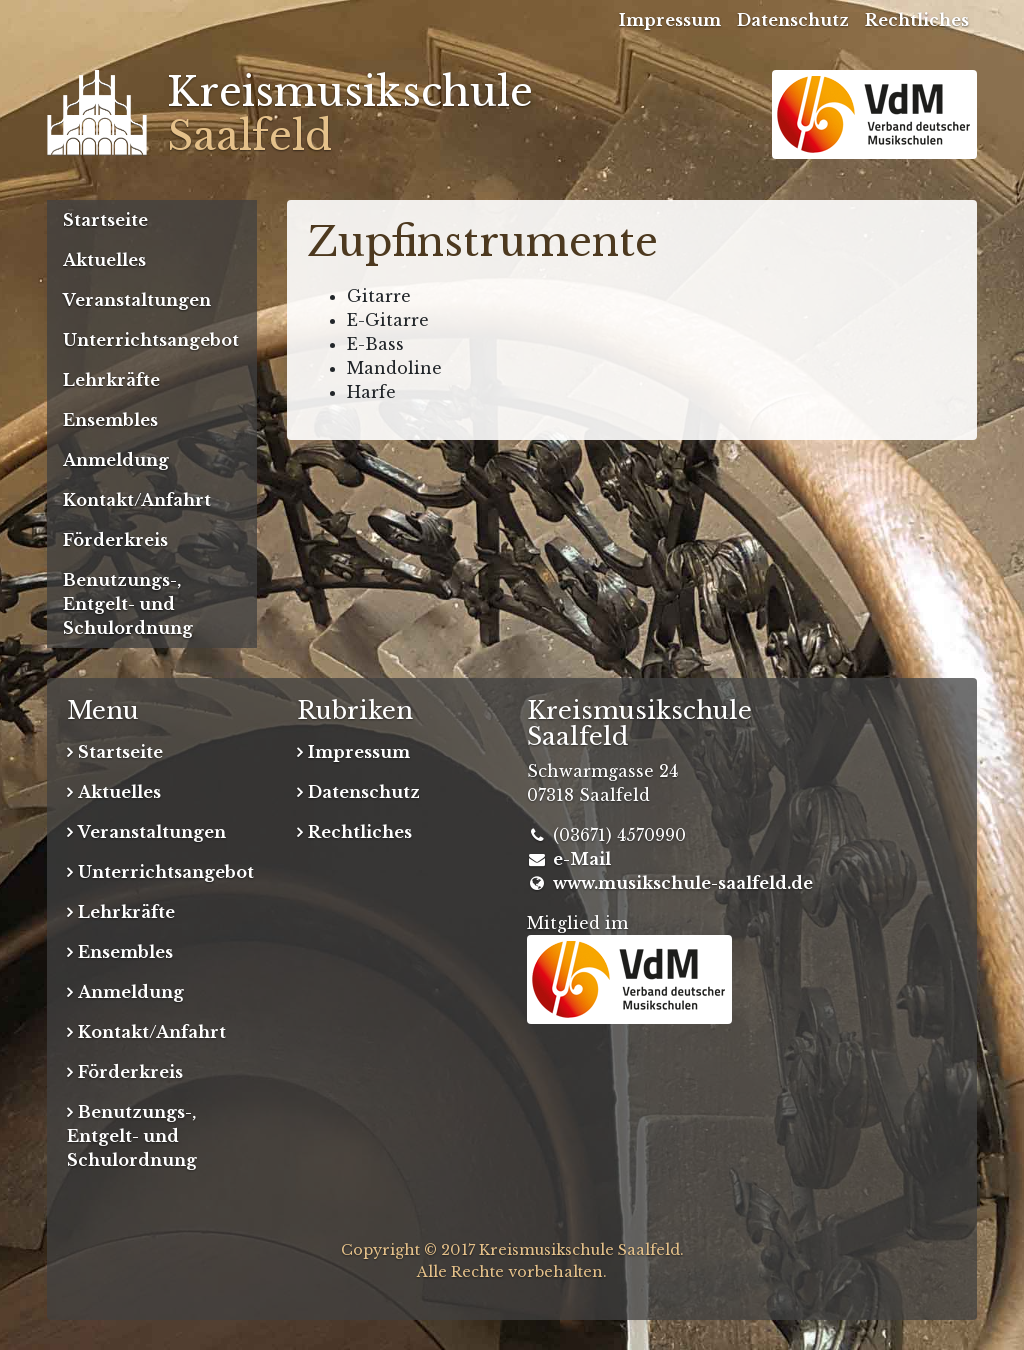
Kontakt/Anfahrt (137, 500)
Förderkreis (115, 540)
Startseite (105, 220)
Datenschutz (793, 20)
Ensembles (110, 420)
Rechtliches (917, 20)
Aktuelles (104, 260)
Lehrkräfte (111, 380)
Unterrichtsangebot (151, 340)
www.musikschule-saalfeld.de (683, 883)
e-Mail (582, 859)
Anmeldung (116, 460)
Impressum (670, 20)
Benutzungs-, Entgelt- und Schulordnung (128, 604)
